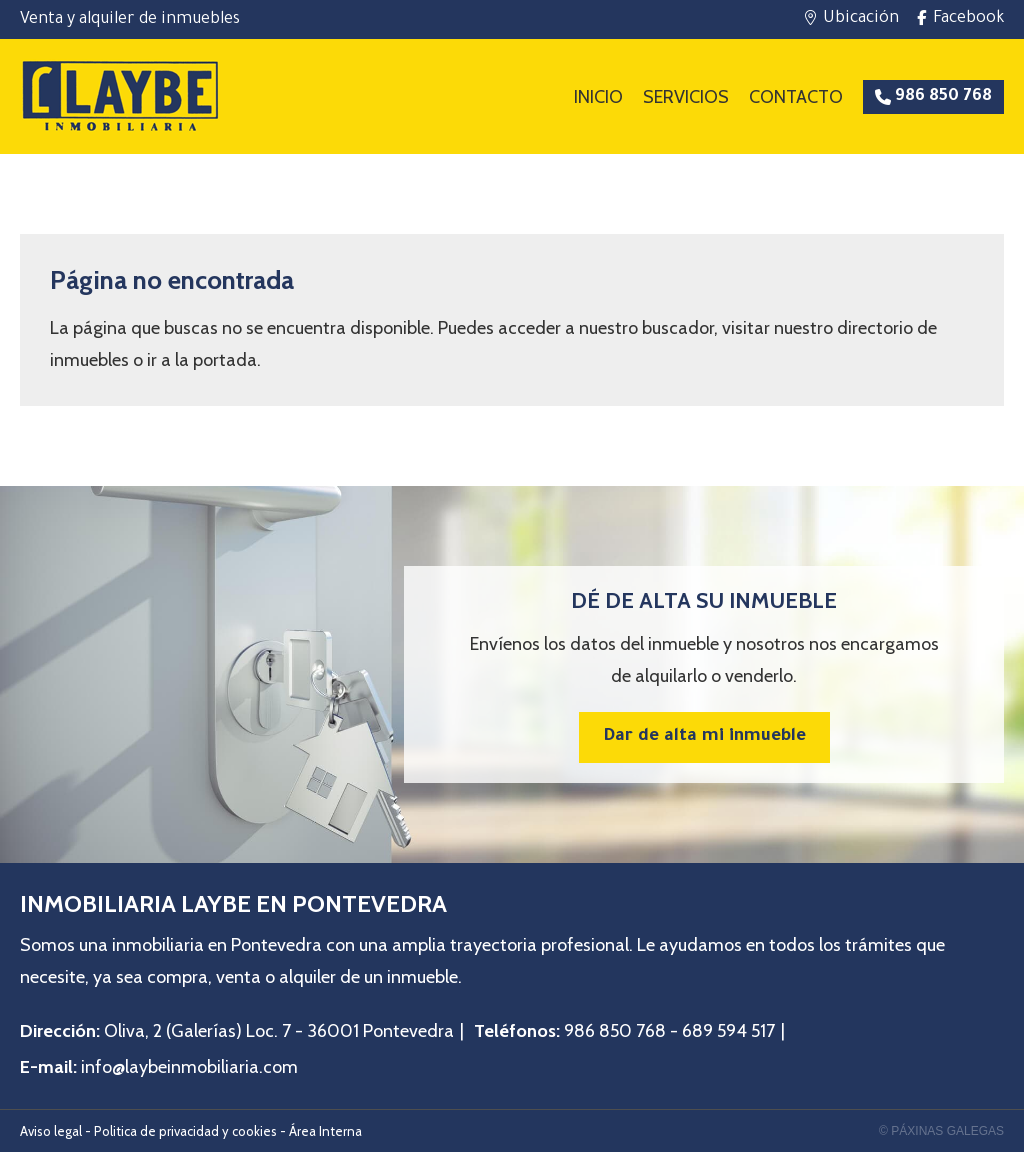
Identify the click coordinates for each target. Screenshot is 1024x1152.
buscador (678, 328)
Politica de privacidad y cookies (185, 1131)
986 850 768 (615, 1031)
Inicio (598, 97)
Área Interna (325, 1131)
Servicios (686, 97)
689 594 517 (728, 1031)
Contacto (796, 97)
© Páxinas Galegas (941, 1131)
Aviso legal (51, 1131)
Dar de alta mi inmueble (704, 737)
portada (225, 360)
